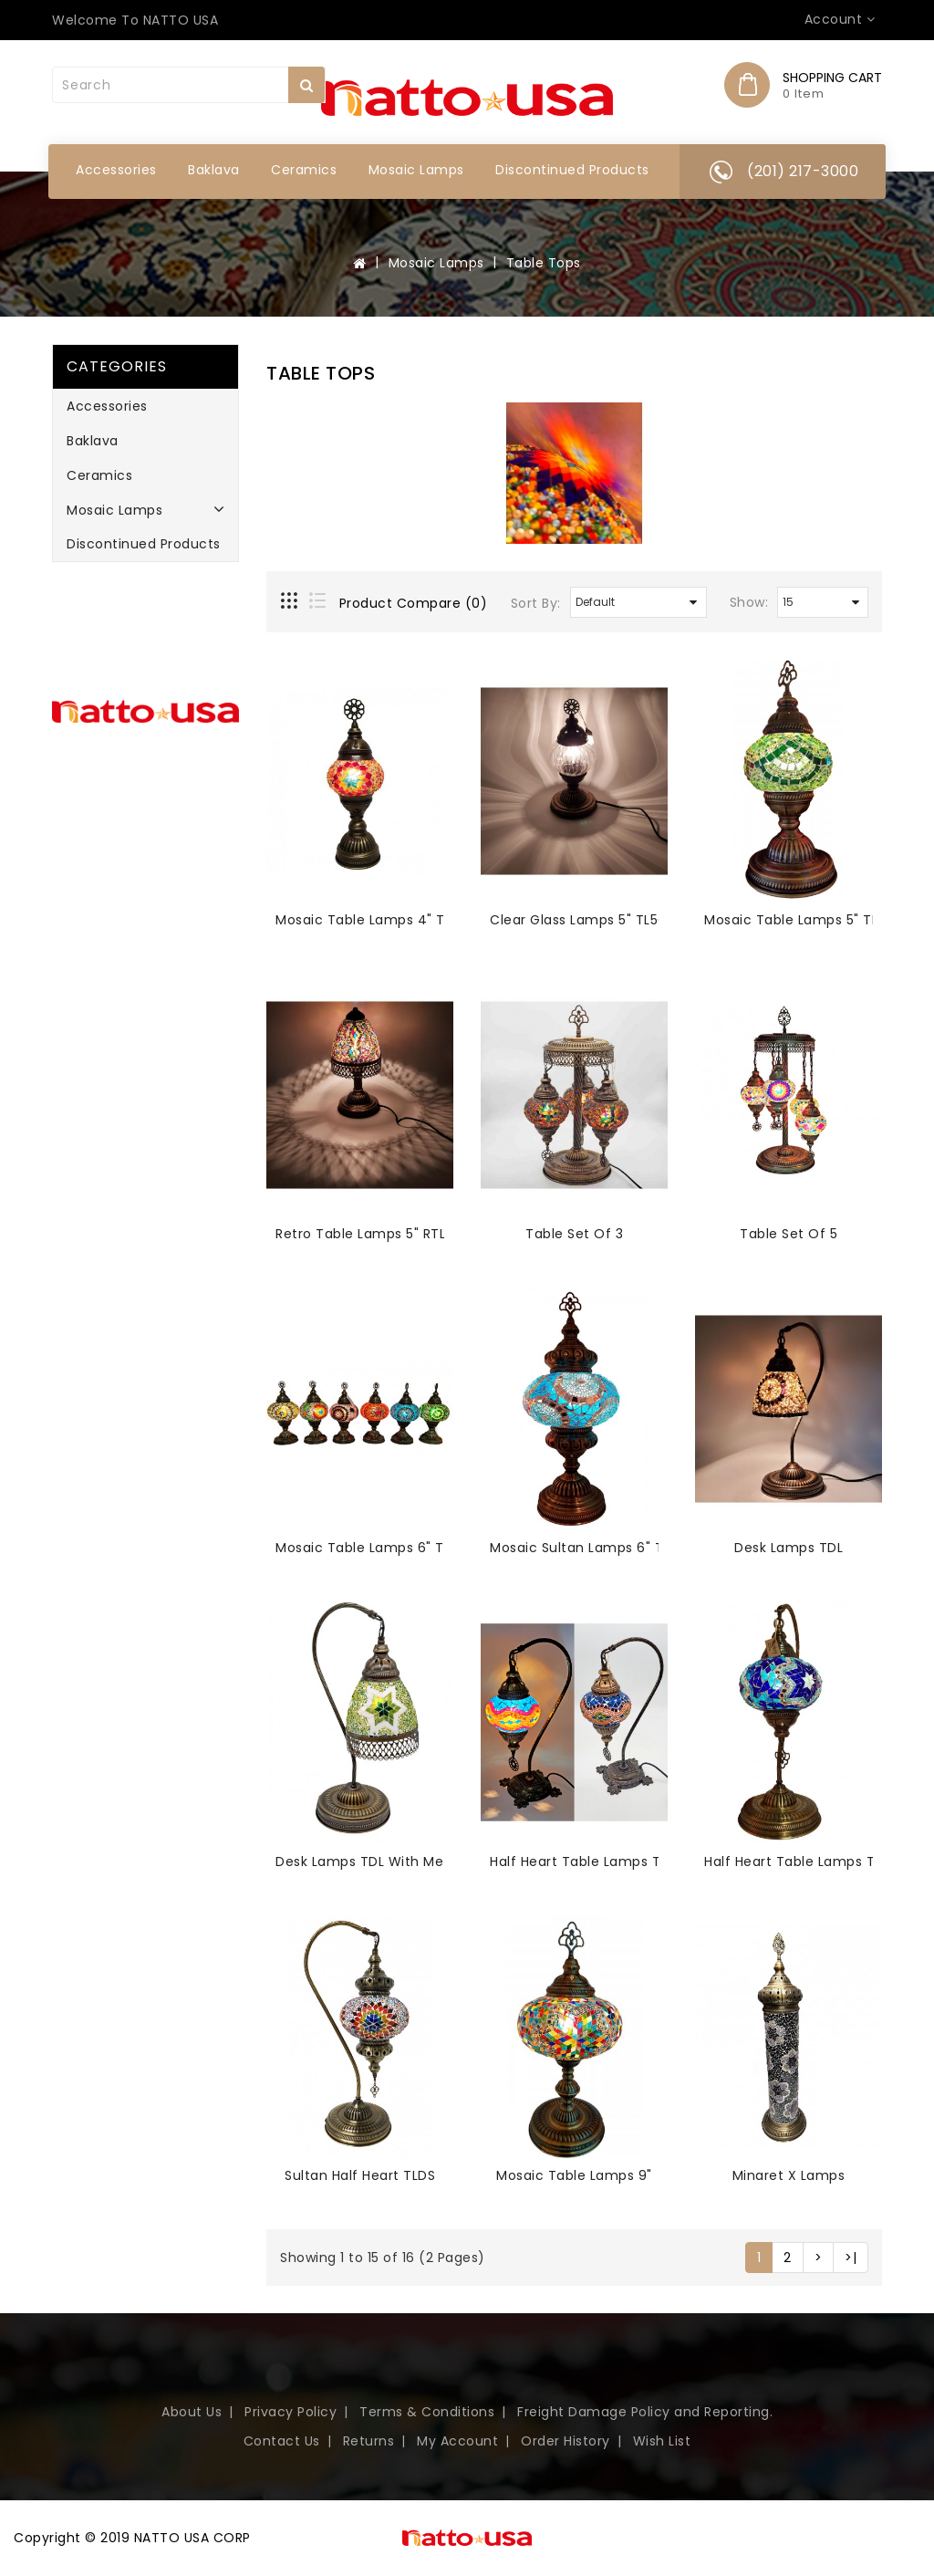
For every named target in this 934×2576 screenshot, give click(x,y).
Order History (565, 2441)
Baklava (214, 170)
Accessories (116, 170)
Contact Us (282, 2441)
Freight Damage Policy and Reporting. (645, 2412)
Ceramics (304, 170)
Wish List (662, 2441)
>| (850, 2257)
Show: (749, 602)
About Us (191, 2412)
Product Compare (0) (413, 603)
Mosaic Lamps (416, 170)
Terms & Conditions (426, 2412)
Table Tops (543, 263)
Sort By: (536, 603)
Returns (369, 2441)
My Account (457, 2441)
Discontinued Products (572, 170)
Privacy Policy (290, 2412)
